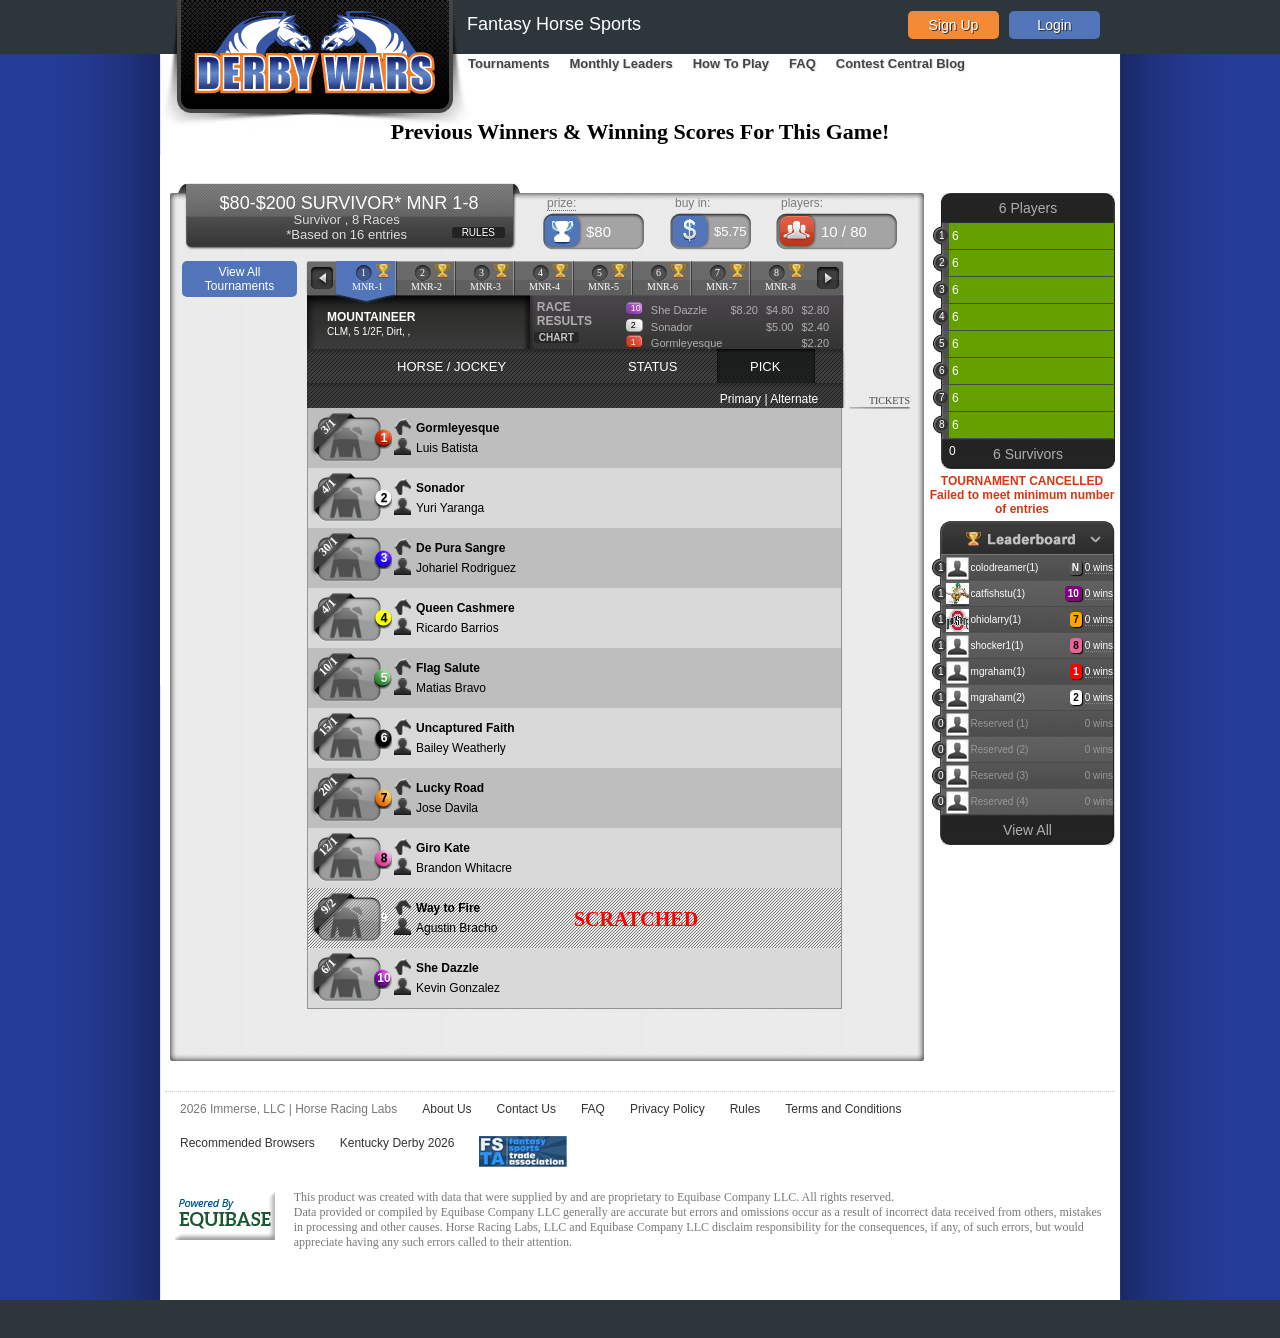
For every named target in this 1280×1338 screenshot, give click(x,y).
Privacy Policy (667, 1109)
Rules (745, 1109)
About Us (446, 1109)
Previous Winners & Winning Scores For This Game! (640, 131)
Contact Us (526, 1109)
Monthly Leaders (620, 63)
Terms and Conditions (843, 1109)
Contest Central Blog (900, 63)
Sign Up (954, 25)
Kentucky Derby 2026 (397, 1143)
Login (1054, 25)
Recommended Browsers (247, 1143)
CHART (556, 337)
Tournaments (508, 63)
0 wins (1099, 567)
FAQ (802, 63)
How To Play (731, 63)
